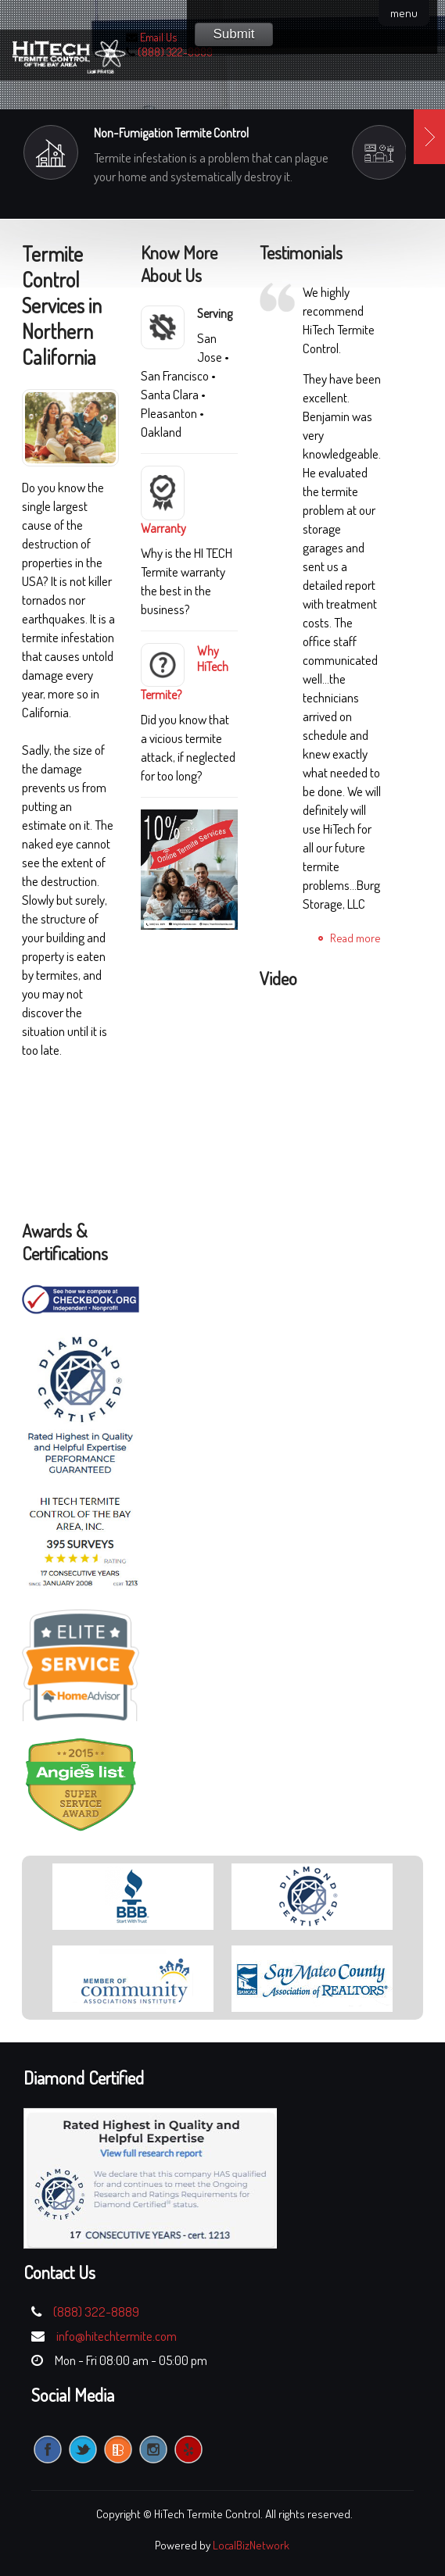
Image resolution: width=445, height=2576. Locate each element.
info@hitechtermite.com (116, 2336)
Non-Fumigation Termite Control (171, 133)
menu (404, 12)
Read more (355, 938)
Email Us (159, 37)
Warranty (163, 528)
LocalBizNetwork (251, 2545)
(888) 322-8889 (175, 52)
